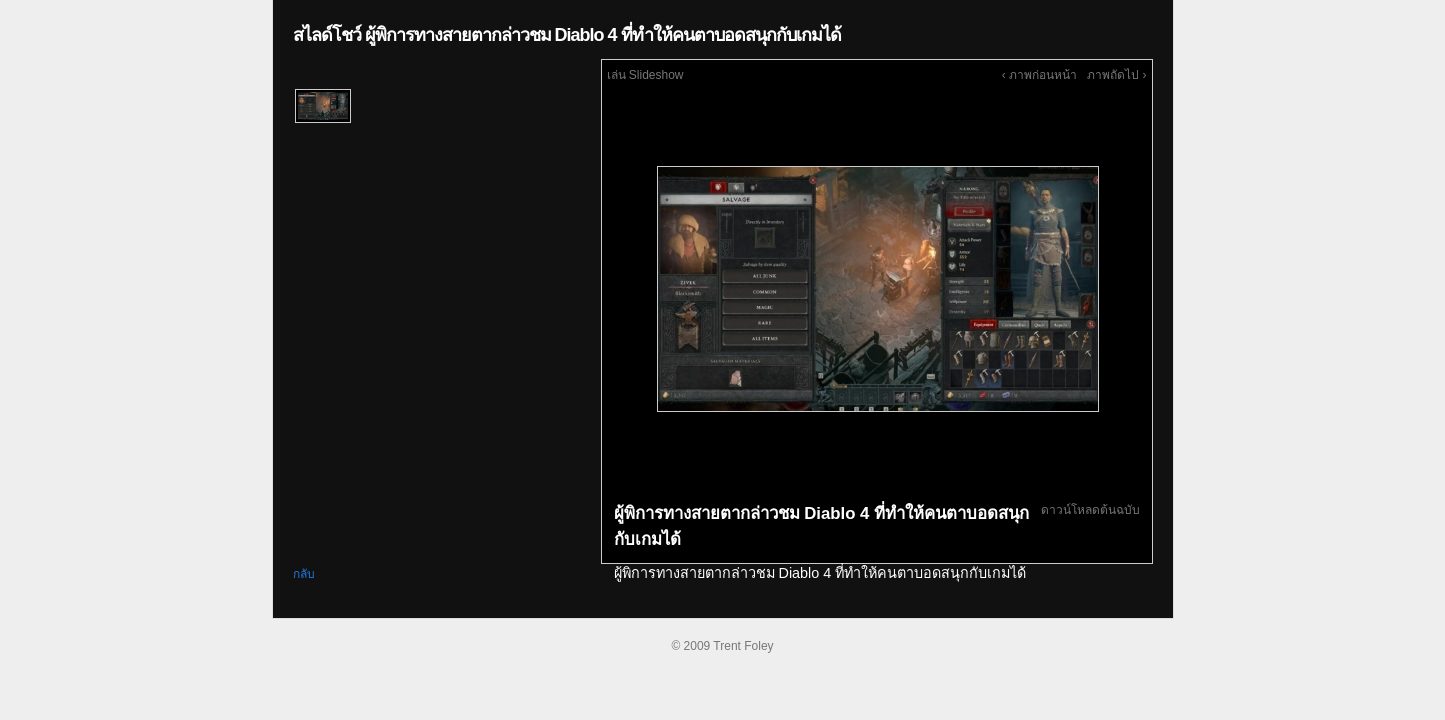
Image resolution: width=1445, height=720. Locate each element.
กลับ (304, 574)
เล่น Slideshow (645, 75)
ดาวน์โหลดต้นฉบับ (1090, 510)
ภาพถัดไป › (1116, 75)
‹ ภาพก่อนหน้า (1039, 75)
